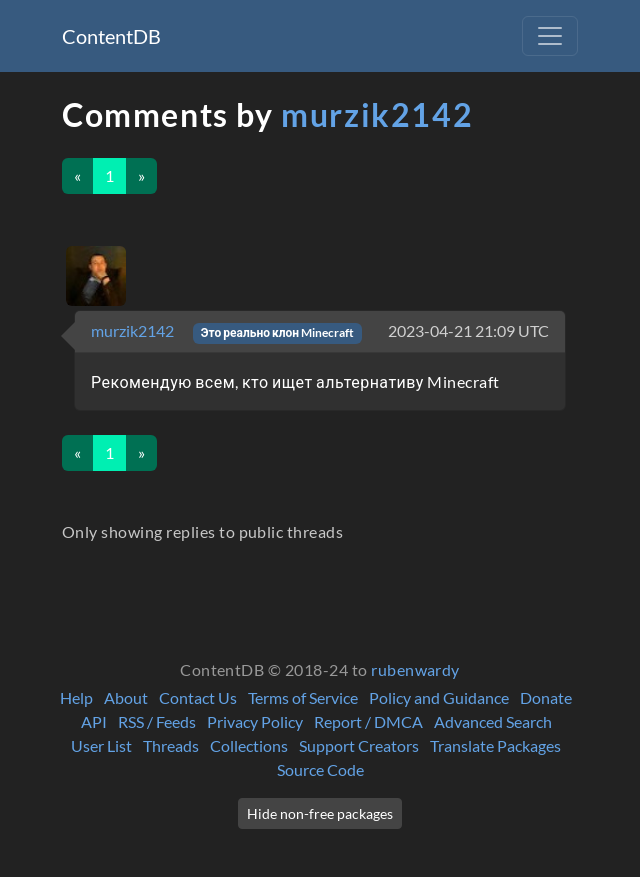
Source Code (320, 769)
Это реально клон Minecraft (277, 332)
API (94, 721)
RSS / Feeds (157, 721)
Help (76, 697)
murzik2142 (377, 114)
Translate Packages (495, 745)
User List (101, 745)
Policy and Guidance (439, 697)
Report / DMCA (368, 721)
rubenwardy (415, 669)
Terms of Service (303, 697)
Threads (171, 745)
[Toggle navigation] (550, 36)
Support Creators (359, 745)
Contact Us (198, 697)
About (126, 697)
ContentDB (111, 36)
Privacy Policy (255, 721)
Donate (546, 697)
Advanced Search (493, 721)
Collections (249, 745)
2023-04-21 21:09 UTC (468, 330)
